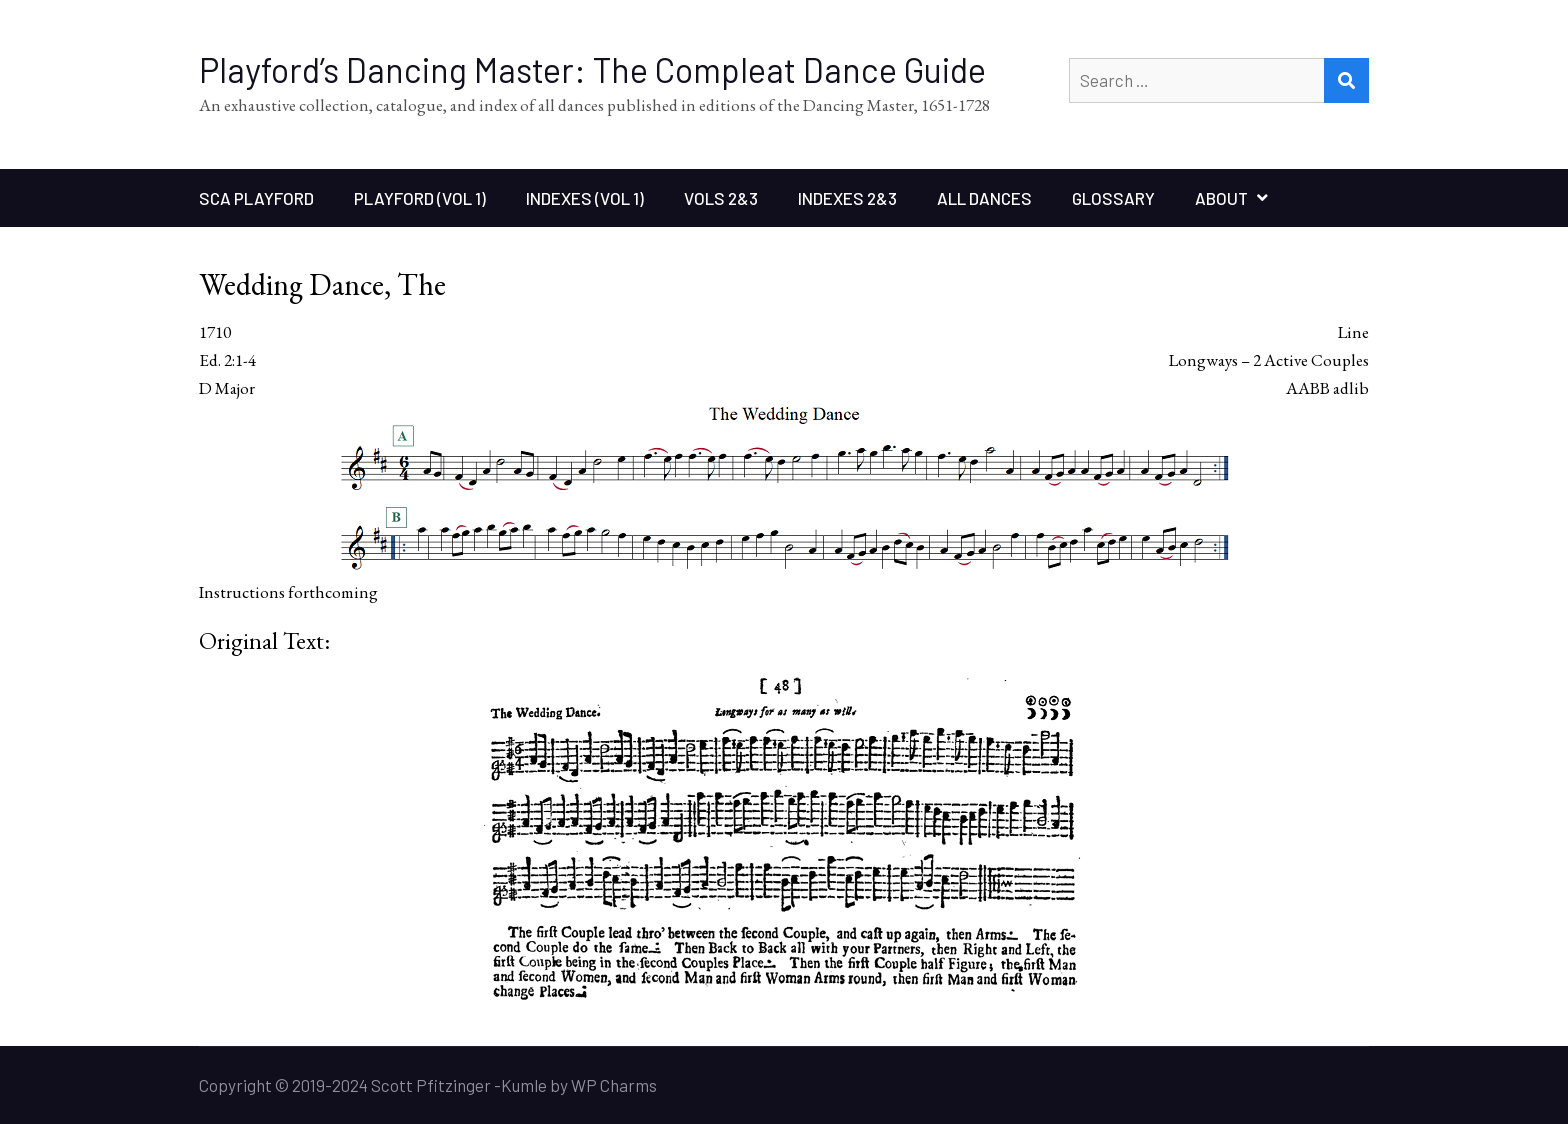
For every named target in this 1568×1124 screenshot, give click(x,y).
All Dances (984, 198)
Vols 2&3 (721, 198)
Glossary (1113, 198)
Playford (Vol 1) (420, 198)
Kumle (524, 1085)
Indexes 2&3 (847, 198)
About (1221, 198)
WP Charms (614, 1085)
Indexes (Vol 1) (585, 198)
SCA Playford (256, 198)
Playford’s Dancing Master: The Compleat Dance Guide (592, 69)
